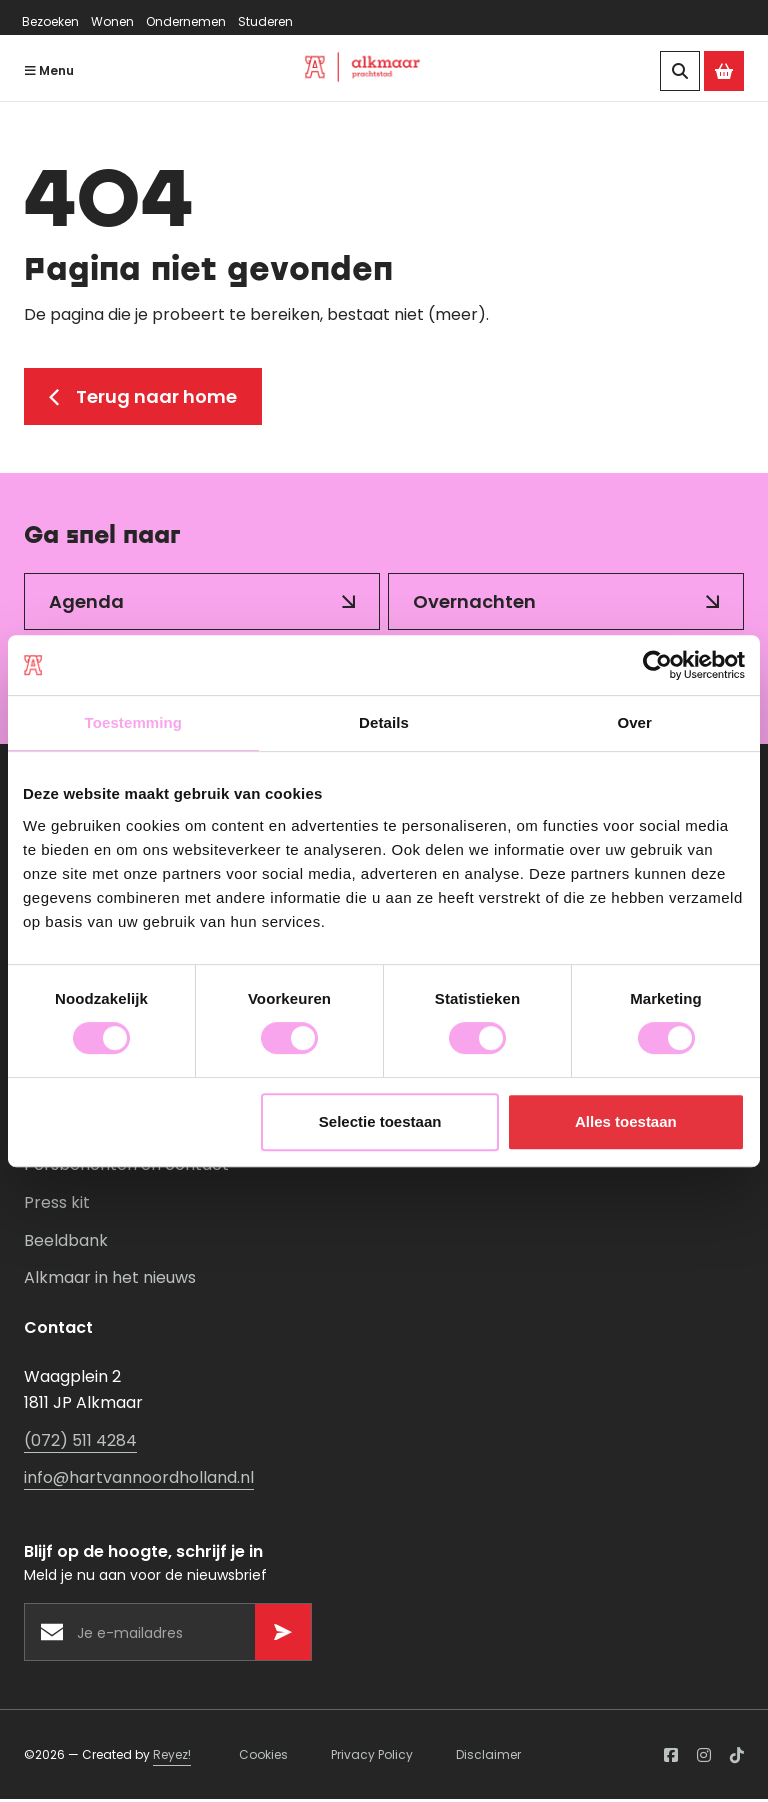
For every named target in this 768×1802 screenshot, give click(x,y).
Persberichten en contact (126, 1167)
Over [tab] (634, 722)
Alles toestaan (626, 1121)
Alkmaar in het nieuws (110, 1280)
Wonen (112, 21)
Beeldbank (66, 1242)
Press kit (57, 1205)
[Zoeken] (680, 71)
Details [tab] (384, 722)
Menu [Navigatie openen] (49, 70)
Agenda (86, 603)
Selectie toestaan (380, 1121)
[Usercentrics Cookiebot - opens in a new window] (657, 665)
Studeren (265, 21)
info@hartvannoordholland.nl (139, 1480)
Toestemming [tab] (134, 722)
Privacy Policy (372, 1756)
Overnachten (474, 603)
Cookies (263, 1756)
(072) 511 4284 (80, 1442)
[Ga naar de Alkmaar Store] (724, 71)
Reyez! (172, 1756)
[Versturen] (283, 1634)
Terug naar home (143, 398)
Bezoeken (50, 21)
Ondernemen (186, 21)
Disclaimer (488, 1756)
